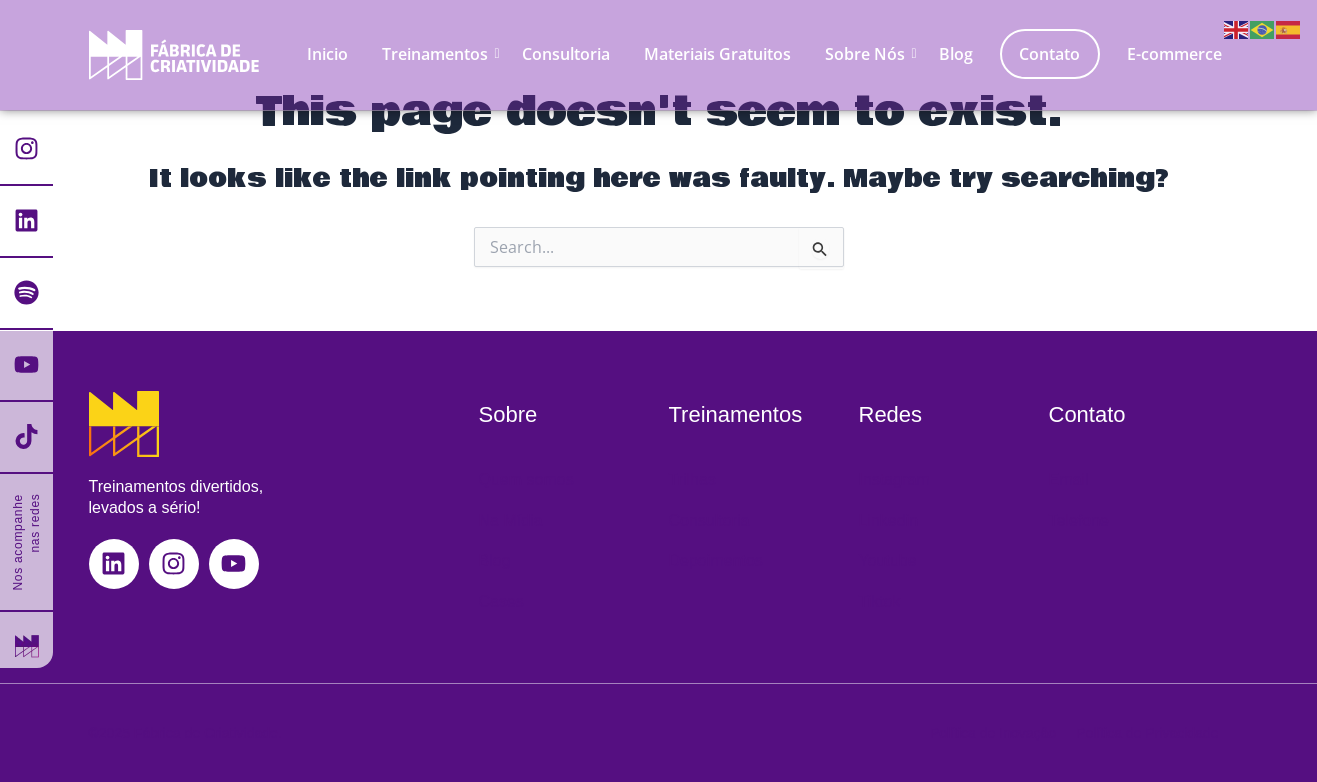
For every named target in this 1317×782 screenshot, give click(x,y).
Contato (1049, 54)
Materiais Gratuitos (717, 54)
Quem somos (526, 479)
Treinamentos (438, 54)
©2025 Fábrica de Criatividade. (185, 733)
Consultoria (566, 54)
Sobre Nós (868, 54)
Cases (501, 601)
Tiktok (880, 601)
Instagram (894, 479)
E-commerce (1174, 54)
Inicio (327, 54)
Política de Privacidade (1147, 733)
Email (1069, 479)
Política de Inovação (993, 733)
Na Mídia (511, 520)
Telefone (1079, 520)
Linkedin (889, 520)
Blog (956, 54)
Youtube (888, 560)
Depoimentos (716, 560)
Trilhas (692, 479)
